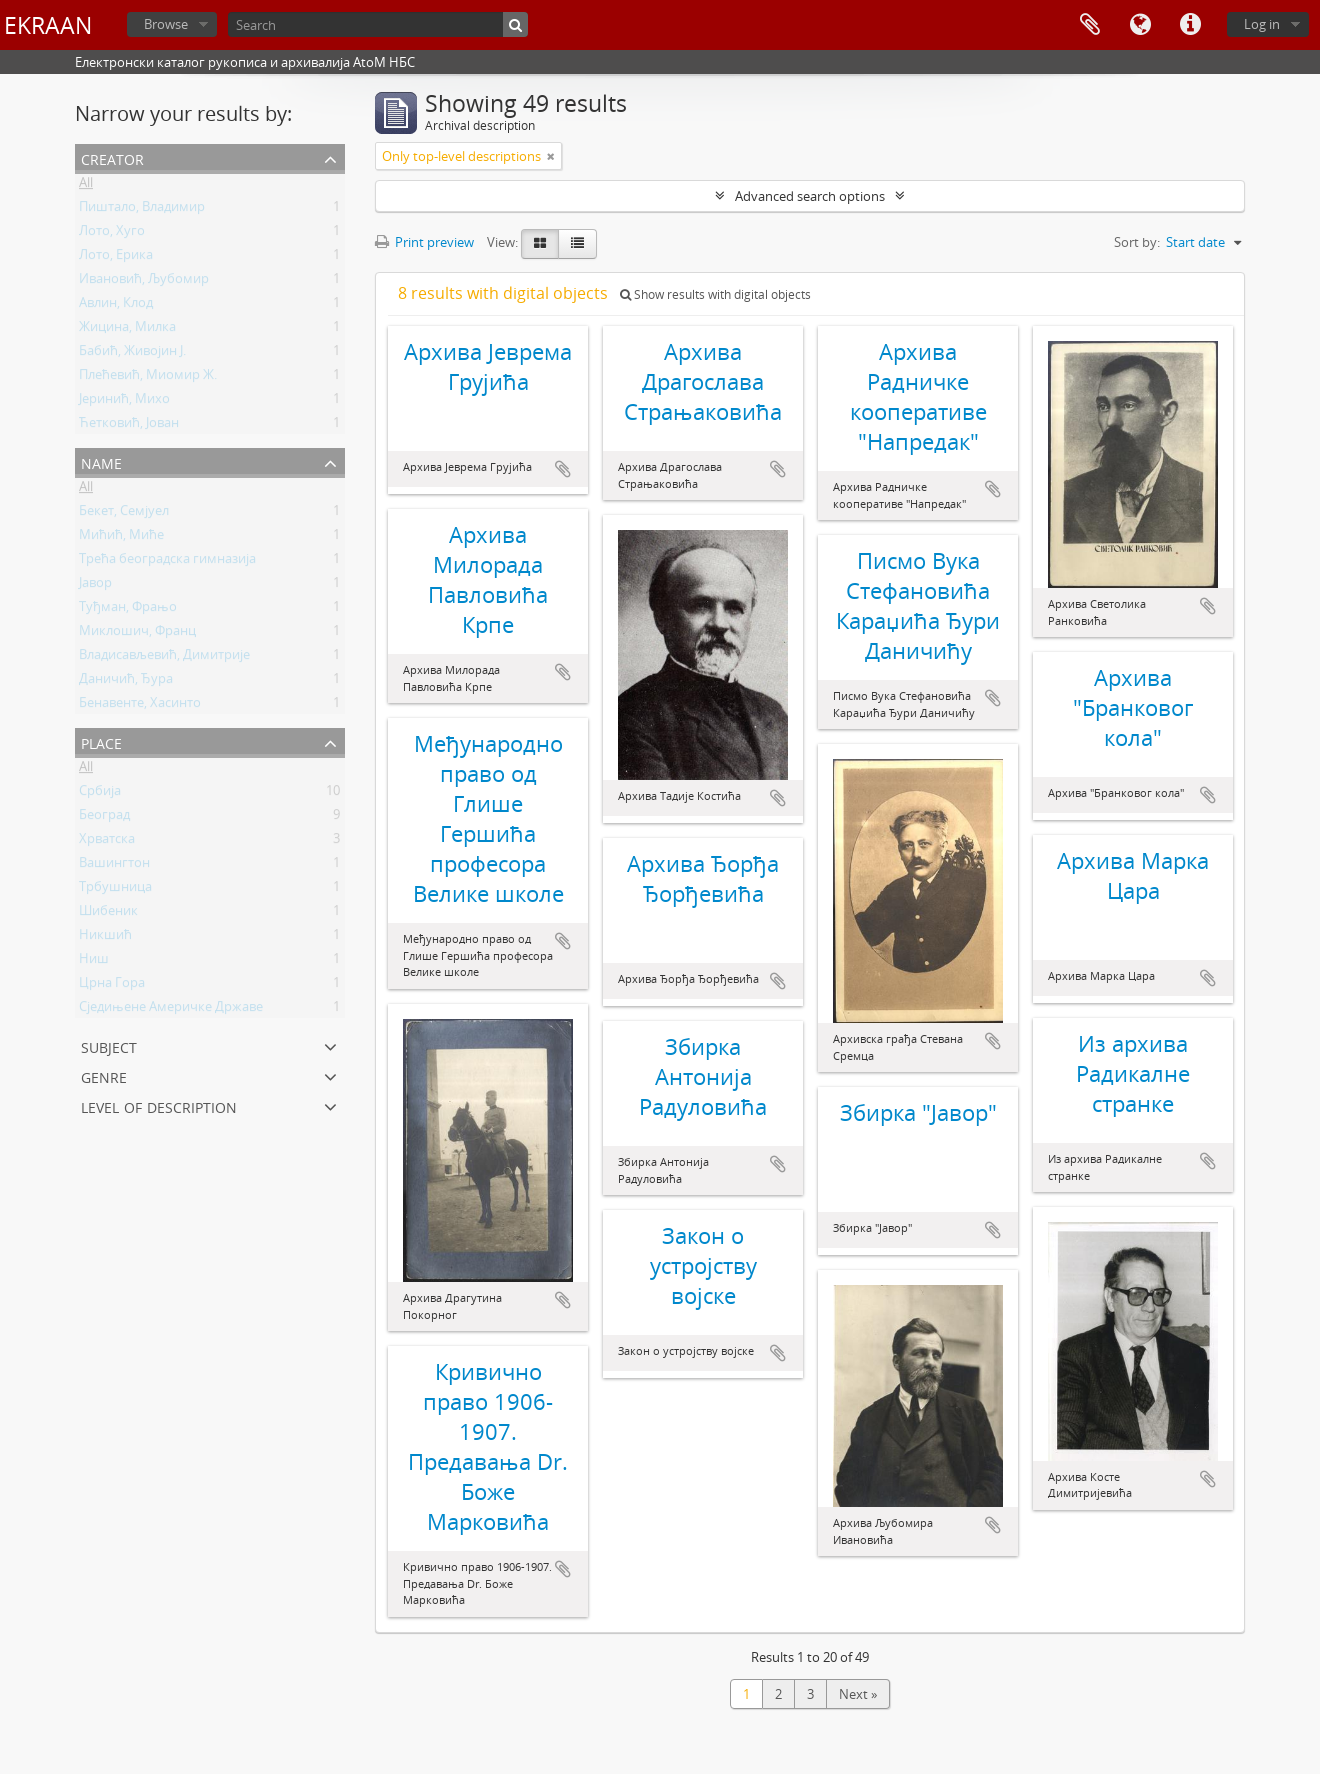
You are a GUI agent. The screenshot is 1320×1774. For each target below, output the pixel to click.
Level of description (159, 1105)
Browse (166, 24)
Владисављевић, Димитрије (164, 658)
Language (1140, 25)
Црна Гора (112, 986)
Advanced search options (810, 196)
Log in (1262, 24)
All (86, 186)
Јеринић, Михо (124, 402)
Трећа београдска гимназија (167, 562)
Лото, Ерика (116, 258)
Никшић (105, 938)
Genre (104, 1075)
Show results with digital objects (715, 294)
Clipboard (1090, 25)
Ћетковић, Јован (129, 426)
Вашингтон (114, 866)
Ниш (94, 962)
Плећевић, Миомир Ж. (148, 378)
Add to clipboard (563, 469)
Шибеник (108, 914)
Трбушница (115, 890)
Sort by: (1137, 242)
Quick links (1190, 25)
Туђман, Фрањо (128, 610)
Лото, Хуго (112, 234)
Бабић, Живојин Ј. (132, 354)
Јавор (95, 586)
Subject (109, 1045)
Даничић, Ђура (126, 682)
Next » (858, 1694)
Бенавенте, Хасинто (140, 706)
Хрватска (107, 842)
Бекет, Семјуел (124, 514)
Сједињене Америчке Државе (171, 1010)
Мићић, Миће (121, 538)
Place (101, 741)
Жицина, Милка (127, 330)
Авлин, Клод (116, 306)
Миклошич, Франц (137, 634)
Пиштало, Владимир (142, 210)
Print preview (424, 242)
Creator (112, 157)
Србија (100, 794)
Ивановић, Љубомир (144, 282)
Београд (104, 818)
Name (101, 461)
